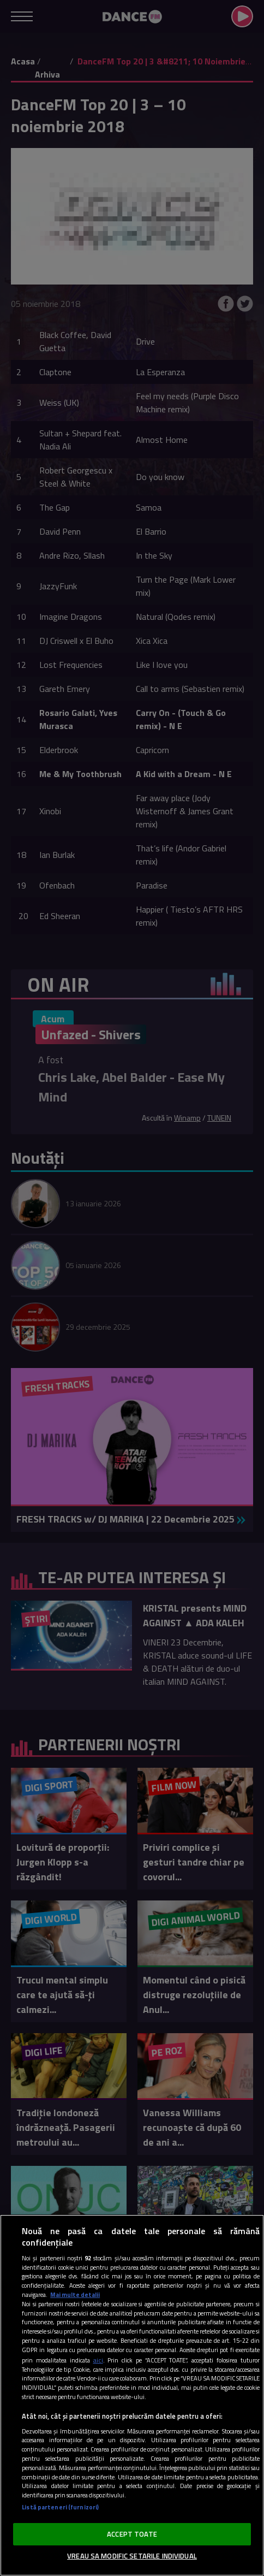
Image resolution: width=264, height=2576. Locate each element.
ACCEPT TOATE (132, 2533)
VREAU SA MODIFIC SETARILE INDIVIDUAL (132, 2555)
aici (98, 2360)
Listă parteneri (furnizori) (60, 2507)
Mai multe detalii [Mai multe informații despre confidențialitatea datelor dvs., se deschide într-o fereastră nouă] (75, 2294)
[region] (132, 2395)
